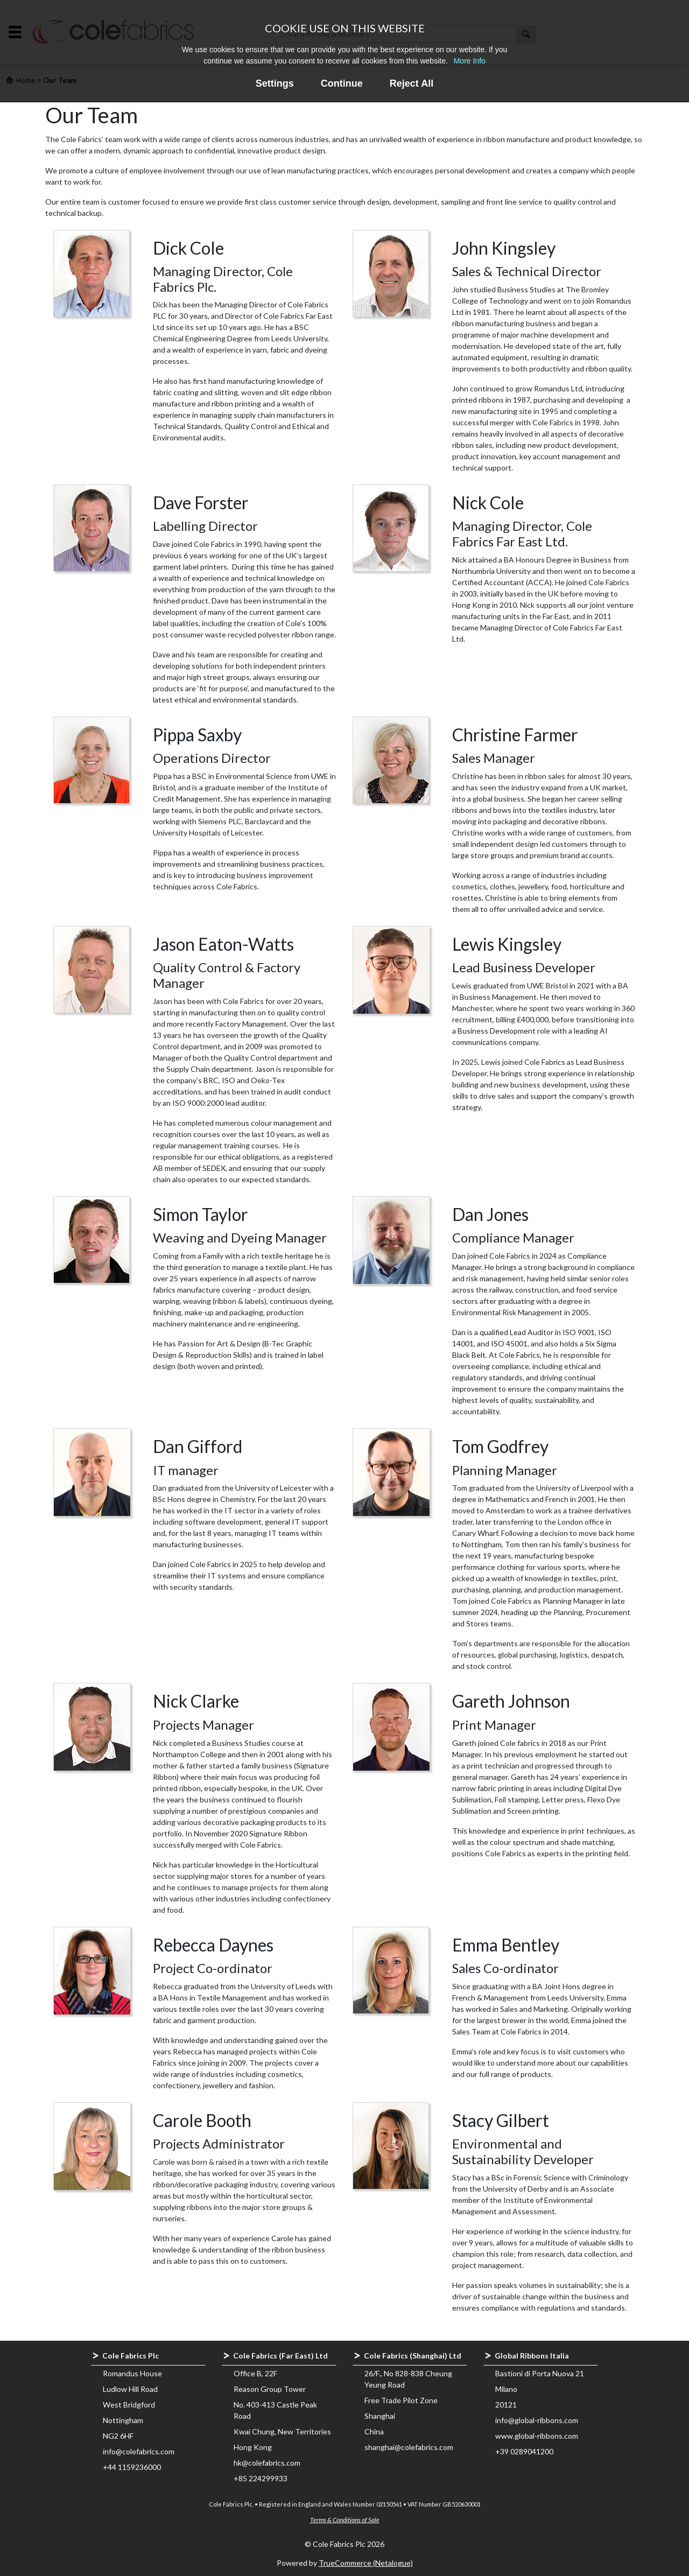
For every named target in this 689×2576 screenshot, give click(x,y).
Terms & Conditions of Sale (344, 2520)
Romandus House (132, 2373)
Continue (342, 83)
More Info (470, 61)
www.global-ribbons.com (536, 2435)
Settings (275, 83)
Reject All (411, 83)
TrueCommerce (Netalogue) (366, 2562)
